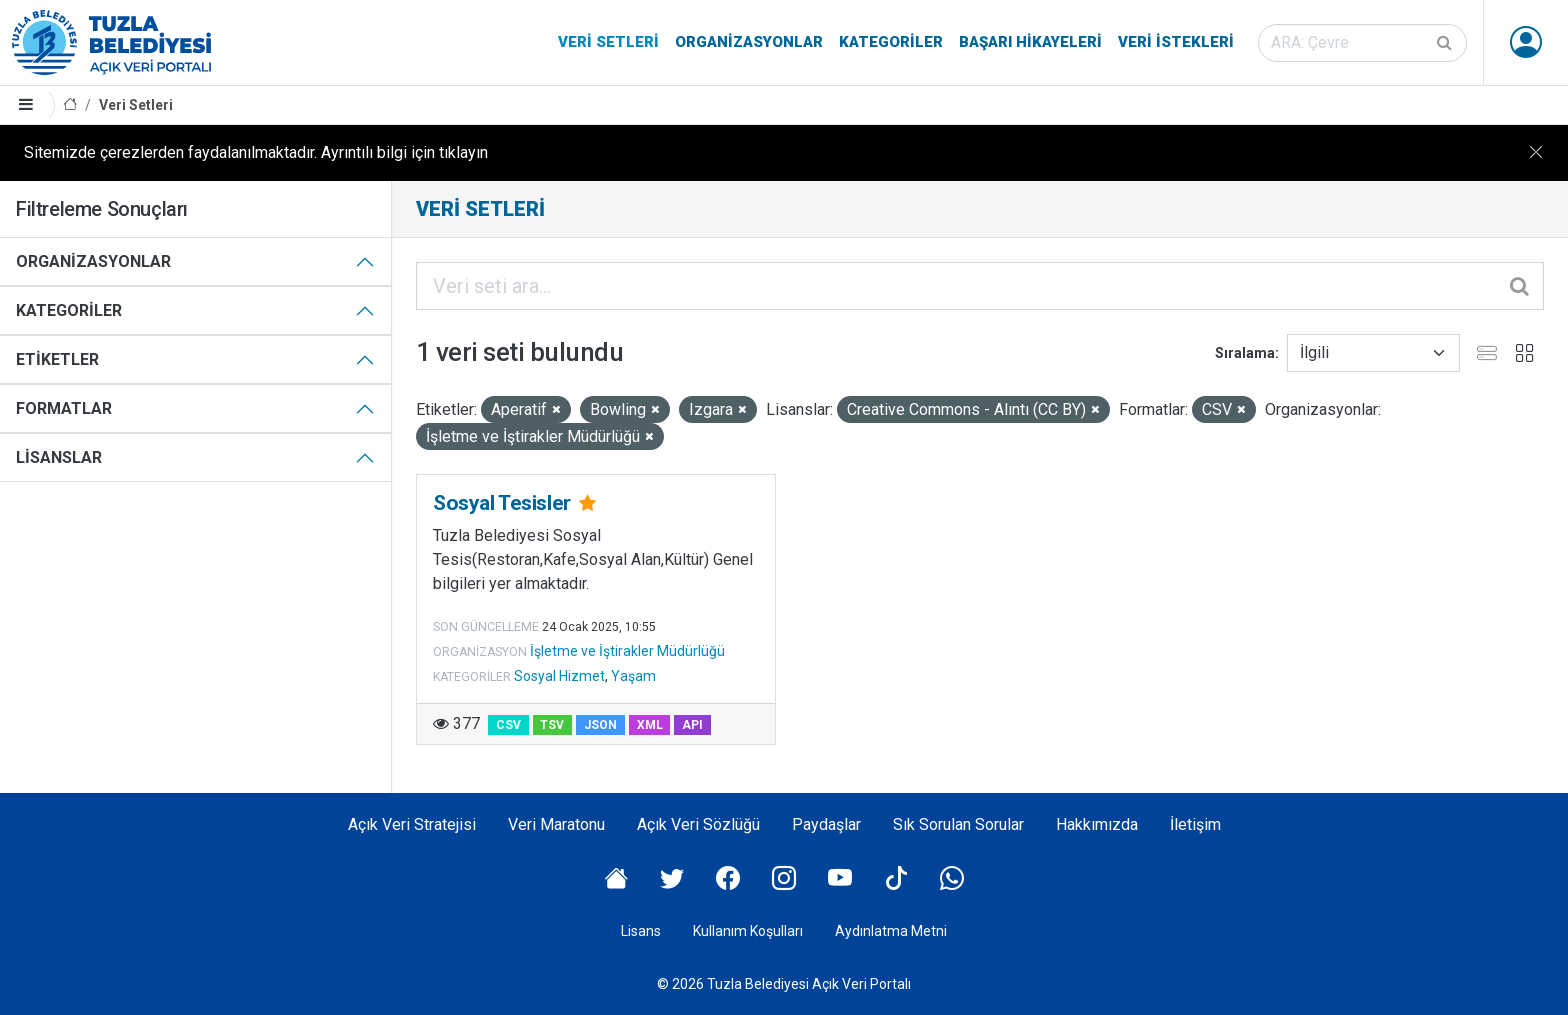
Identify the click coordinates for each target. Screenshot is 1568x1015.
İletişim (1195, 824)
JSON (600, 725)
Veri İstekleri (1176, 42)
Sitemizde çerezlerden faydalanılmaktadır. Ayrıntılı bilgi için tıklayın (256, 152)
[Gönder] (1446, 43)
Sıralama (1245, 353)
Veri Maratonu (556, 824)
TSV (552, 725)
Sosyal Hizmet (559, 676)
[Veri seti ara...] (980, 286)
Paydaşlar (826, 824)
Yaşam (633, 676)
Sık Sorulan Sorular (958, 824)
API (692, 725)
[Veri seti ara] (1362, 43)
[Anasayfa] (70, 105)
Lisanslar (59, 457)
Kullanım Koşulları (748, 931)
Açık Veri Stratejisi (412, 824)
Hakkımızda (1097, 824)
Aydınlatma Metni (891, 931)
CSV (508, 725)
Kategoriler (891, 42)
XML (650, 725)
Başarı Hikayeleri (1030, 42)
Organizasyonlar (749, 42)
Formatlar (64, 408)
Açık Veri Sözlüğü (698, 824)
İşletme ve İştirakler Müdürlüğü (627, 651)
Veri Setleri (608, 42)
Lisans (641, 931)
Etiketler (57, 359)
